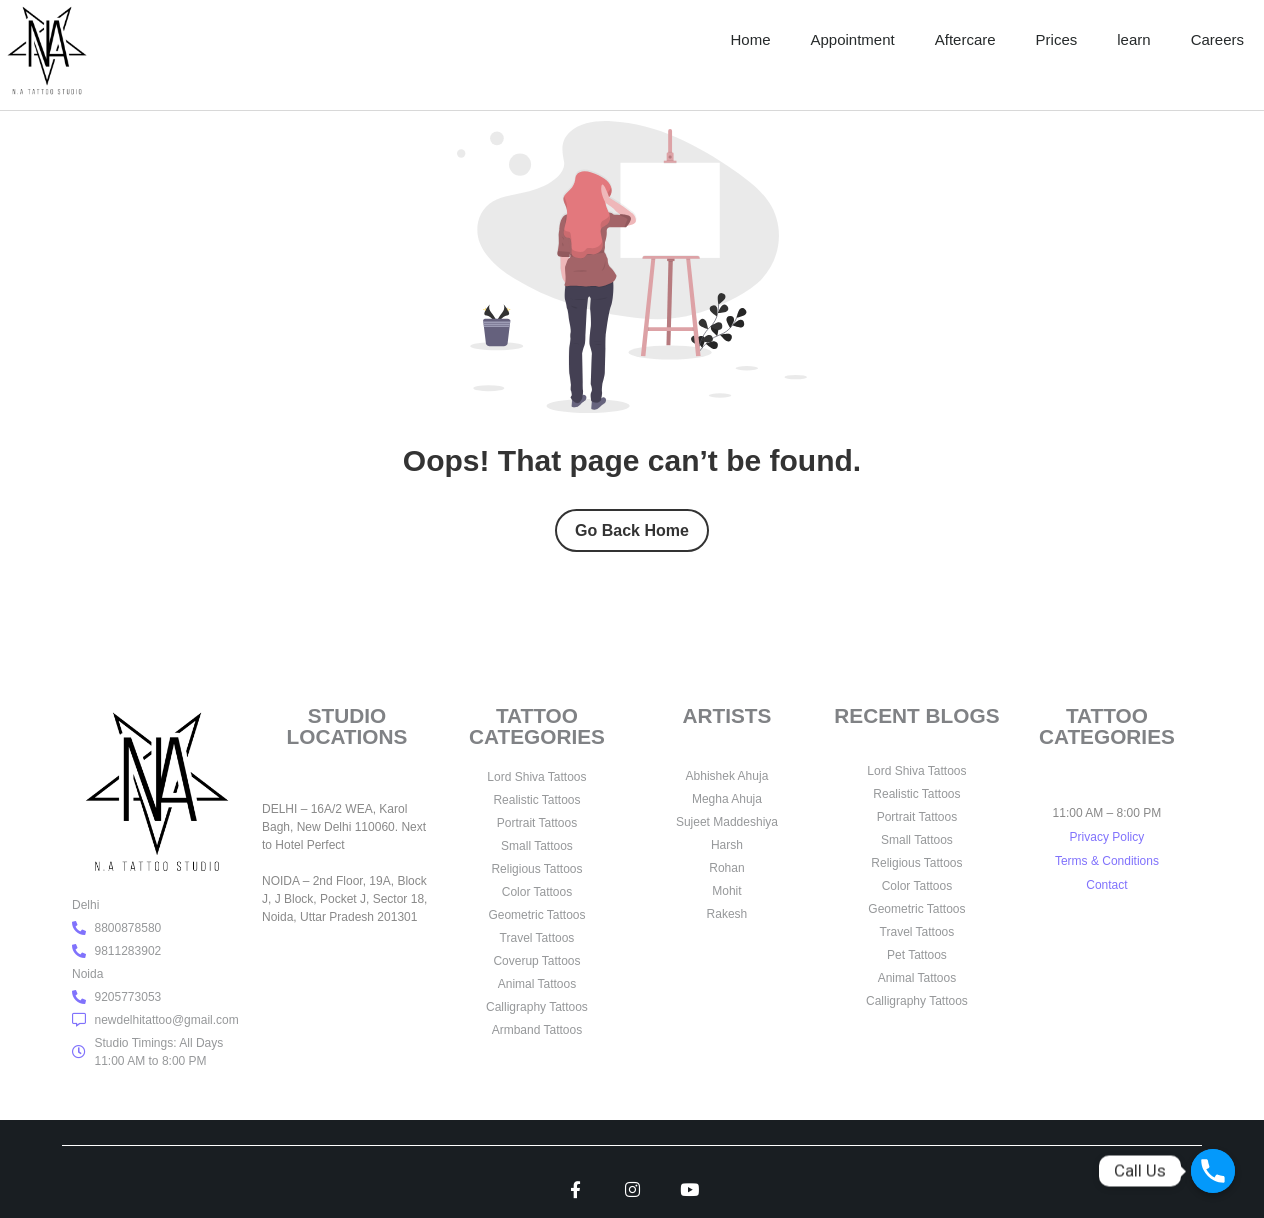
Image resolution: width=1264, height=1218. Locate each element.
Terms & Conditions (1107, 861)
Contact (1106, 885)
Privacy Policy (1107, 837)
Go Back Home (632, 530)
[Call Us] (1213, 1171)
